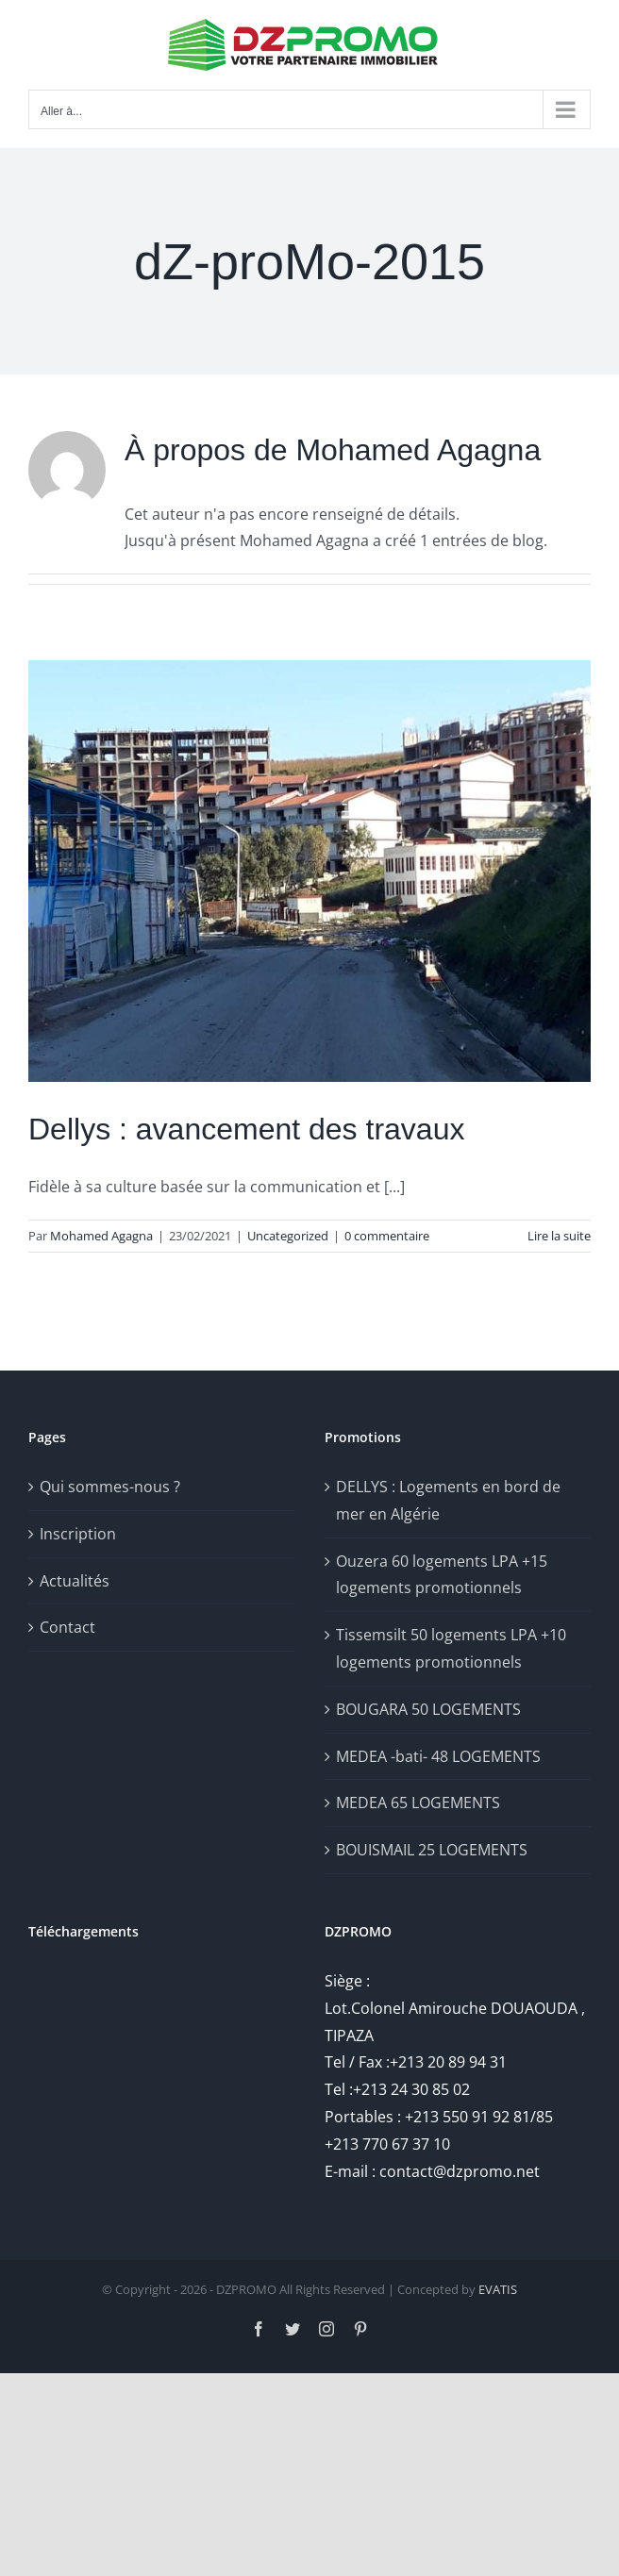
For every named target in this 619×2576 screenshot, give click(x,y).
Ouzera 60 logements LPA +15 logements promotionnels (441, 1575)
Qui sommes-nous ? (110, 1486)
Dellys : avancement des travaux (246, 1129)
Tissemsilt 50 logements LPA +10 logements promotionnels (451, 1648)
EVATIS (497, 2289)
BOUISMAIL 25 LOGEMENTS (431, 1849)
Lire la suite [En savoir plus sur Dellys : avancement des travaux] (559, 1235)
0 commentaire (386, 1235)
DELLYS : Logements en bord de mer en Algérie (448, 1500)
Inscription (78, 1533)
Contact (67, 1627)
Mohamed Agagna (101, 1235)
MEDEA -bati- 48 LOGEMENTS (438, 1756)
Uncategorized (287, 1235)
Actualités (74, 1581)
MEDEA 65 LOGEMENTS (418, 1802)
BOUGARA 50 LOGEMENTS (428, 1709)
